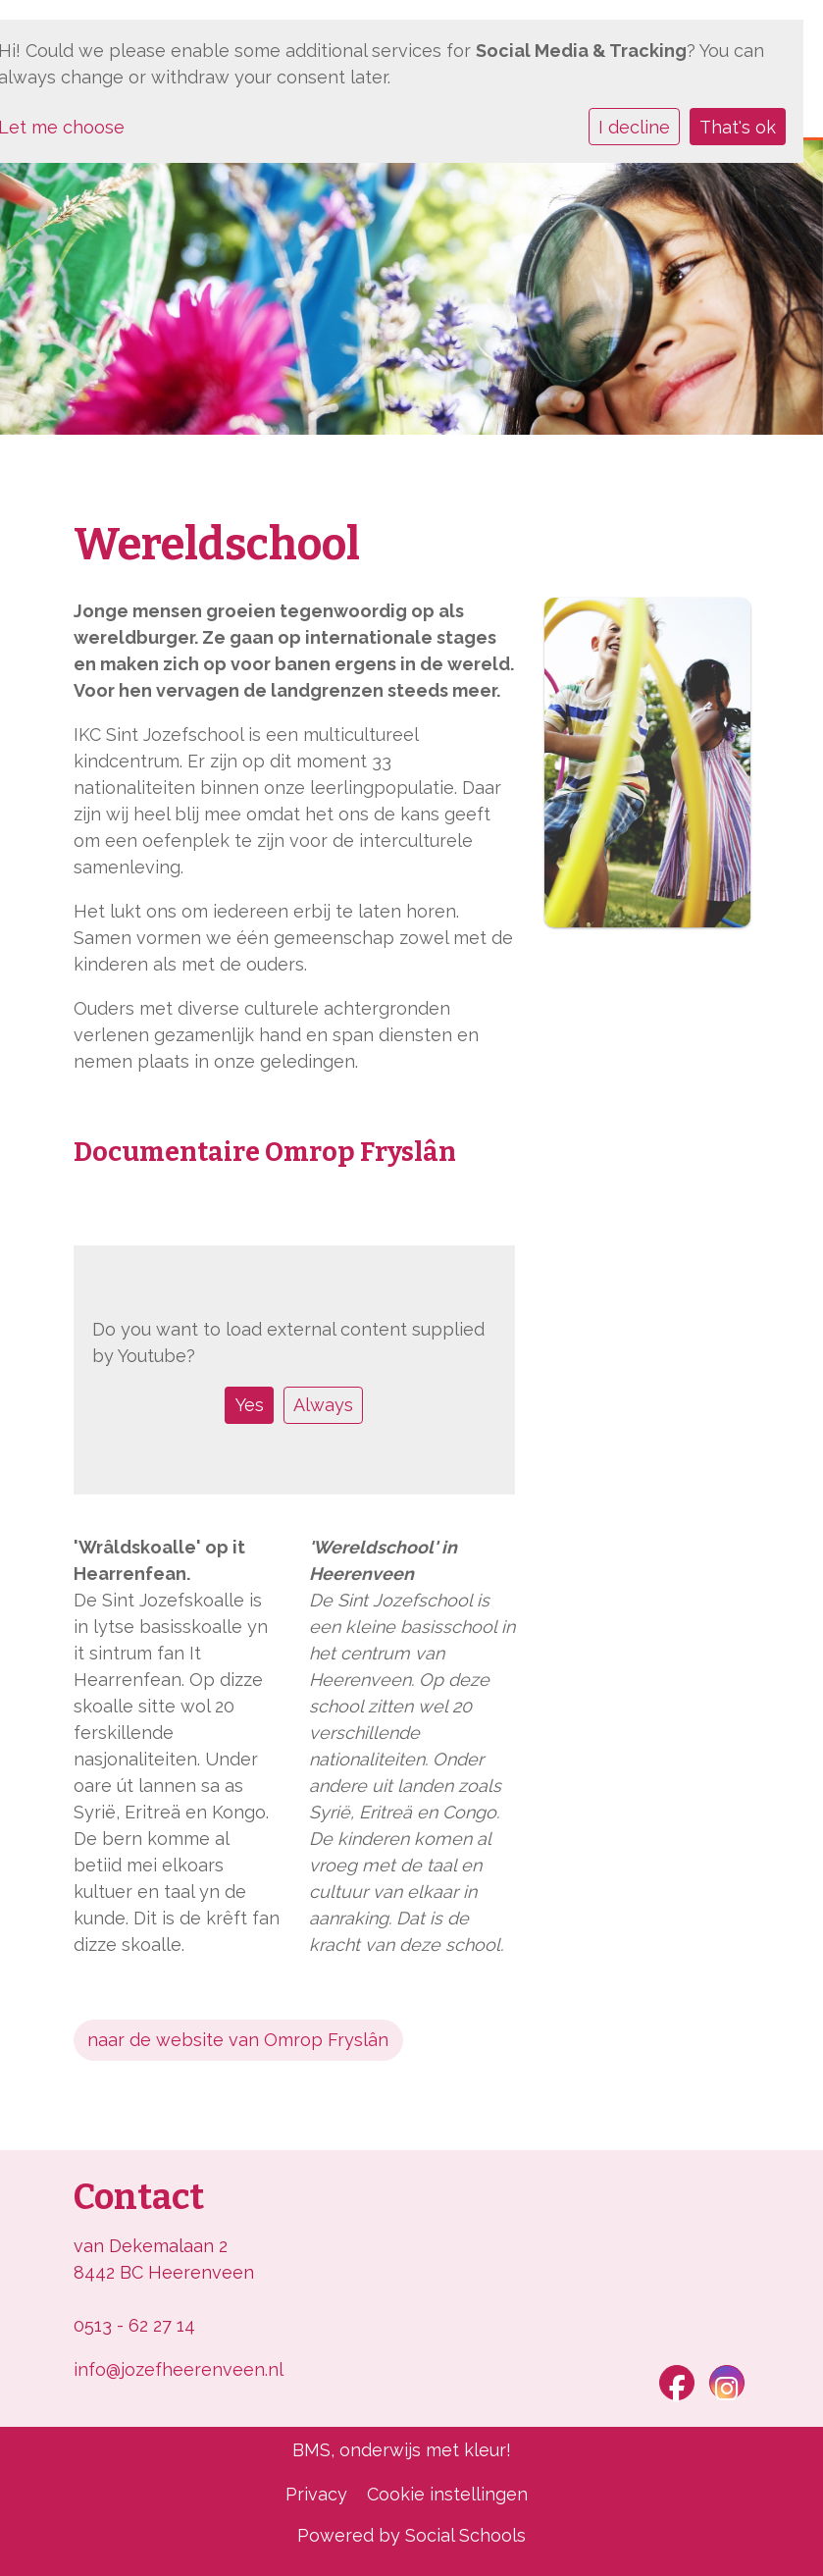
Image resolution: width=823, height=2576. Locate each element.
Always (323, 1404)
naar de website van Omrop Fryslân (237, 2039)
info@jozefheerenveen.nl (178, 2369)
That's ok (737, 127)
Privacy (316, 2494)
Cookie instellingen (447, 2494)
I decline (634, 127)
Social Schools (465, 2535)
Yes (249, 1404)
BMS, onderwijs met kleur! (401, 2450)
